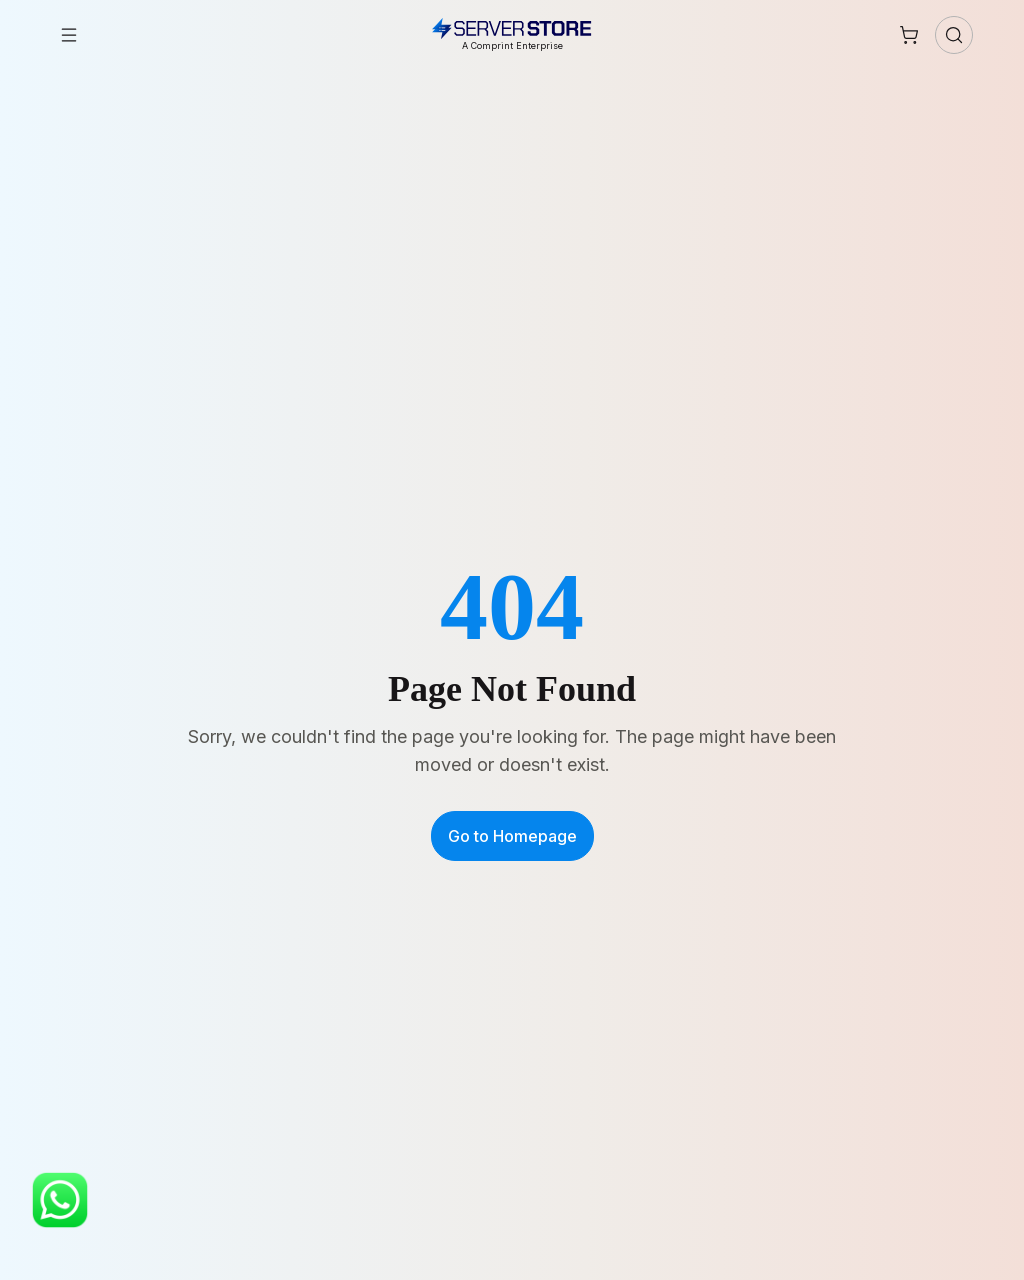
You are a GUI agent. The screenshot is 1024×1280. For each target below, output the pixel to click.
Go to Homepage (512, 836)
